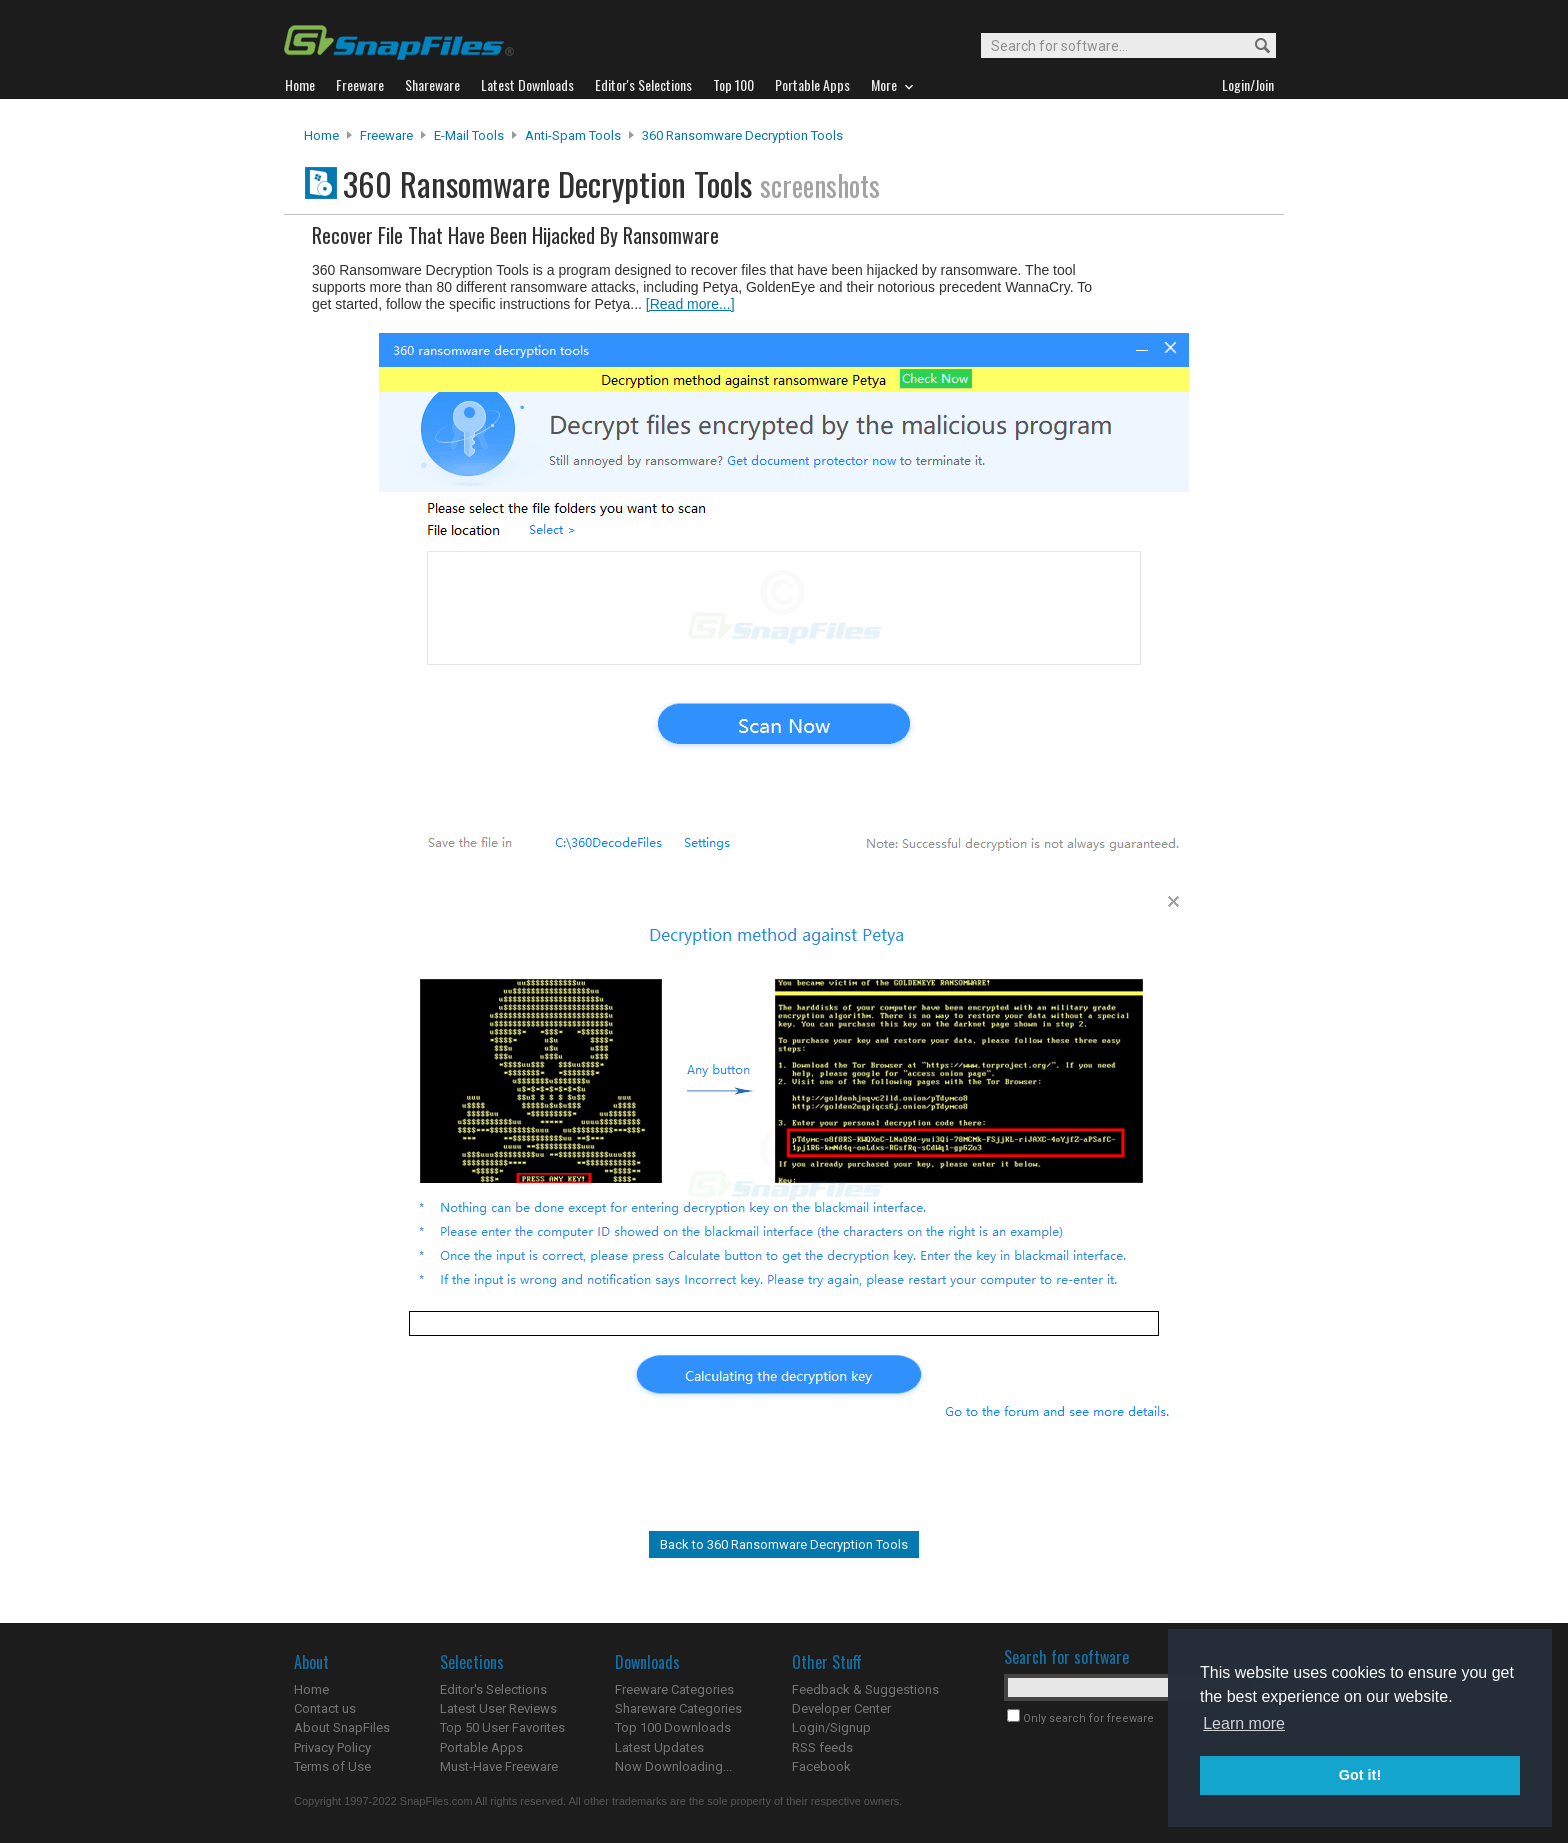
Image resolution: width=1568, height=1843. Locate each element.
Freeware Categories (674, 1689)
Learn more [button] (1244, 1723)
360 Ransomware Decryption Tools (742, 135)
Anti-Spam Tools (573, 135)
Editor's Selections (493, 1689)
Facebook (821, 1766)
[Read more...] (690, 304)
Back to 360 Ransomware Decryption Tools (784, 1544)
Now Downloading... (673, 1766)
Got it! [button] (1360, 1775)
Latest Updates (659, 1747)
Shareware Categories (678, 1708)
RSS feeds (822, 1747)
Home (321, 135)
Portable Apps (481, 1747)
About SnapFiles (342, 1727)
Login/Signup (831, 1727)
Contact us (325, 1708)
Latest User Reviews (498, 1708)
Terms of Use (332, 1766)
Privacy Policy (332, 1747)
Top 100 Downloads (673, 1727)
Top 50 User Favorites (502, 1727)
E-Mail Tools (469, 135)
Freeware (386, 135)
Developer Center (841, 1708)
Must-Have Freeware (499, 1766)
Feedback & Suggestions (865, 1689)
